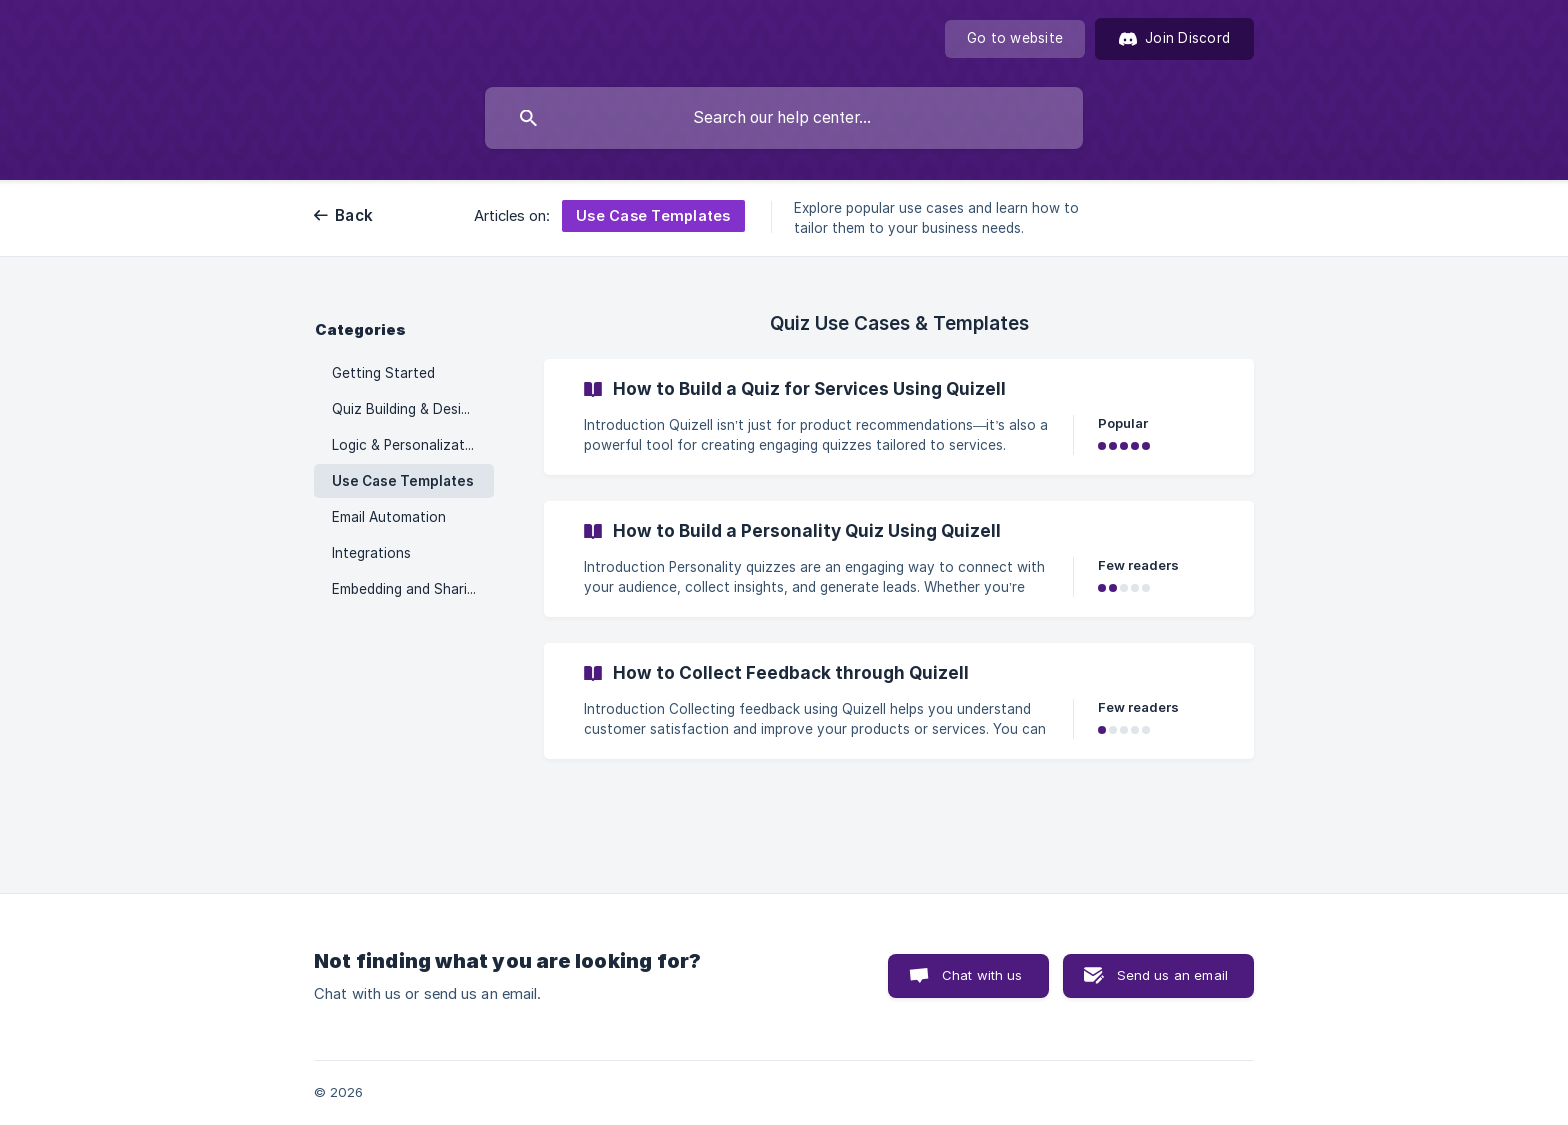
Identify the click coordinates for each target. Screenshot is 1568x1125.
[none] (1015, 39)
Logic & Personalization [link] (408, 445)
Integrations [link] (371, 553)
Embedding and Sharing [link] (407, 589)
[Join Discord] (1174, 39)
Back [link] (354, 215)
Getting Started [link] (383, 373)
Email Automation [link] (389, 517)
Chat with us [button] (982, 975)
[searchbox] (784, 118)
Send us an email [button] (1172, 975)
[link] (899, 417)
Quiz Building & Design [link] (404, 409)
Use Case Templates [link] (403, 481)
